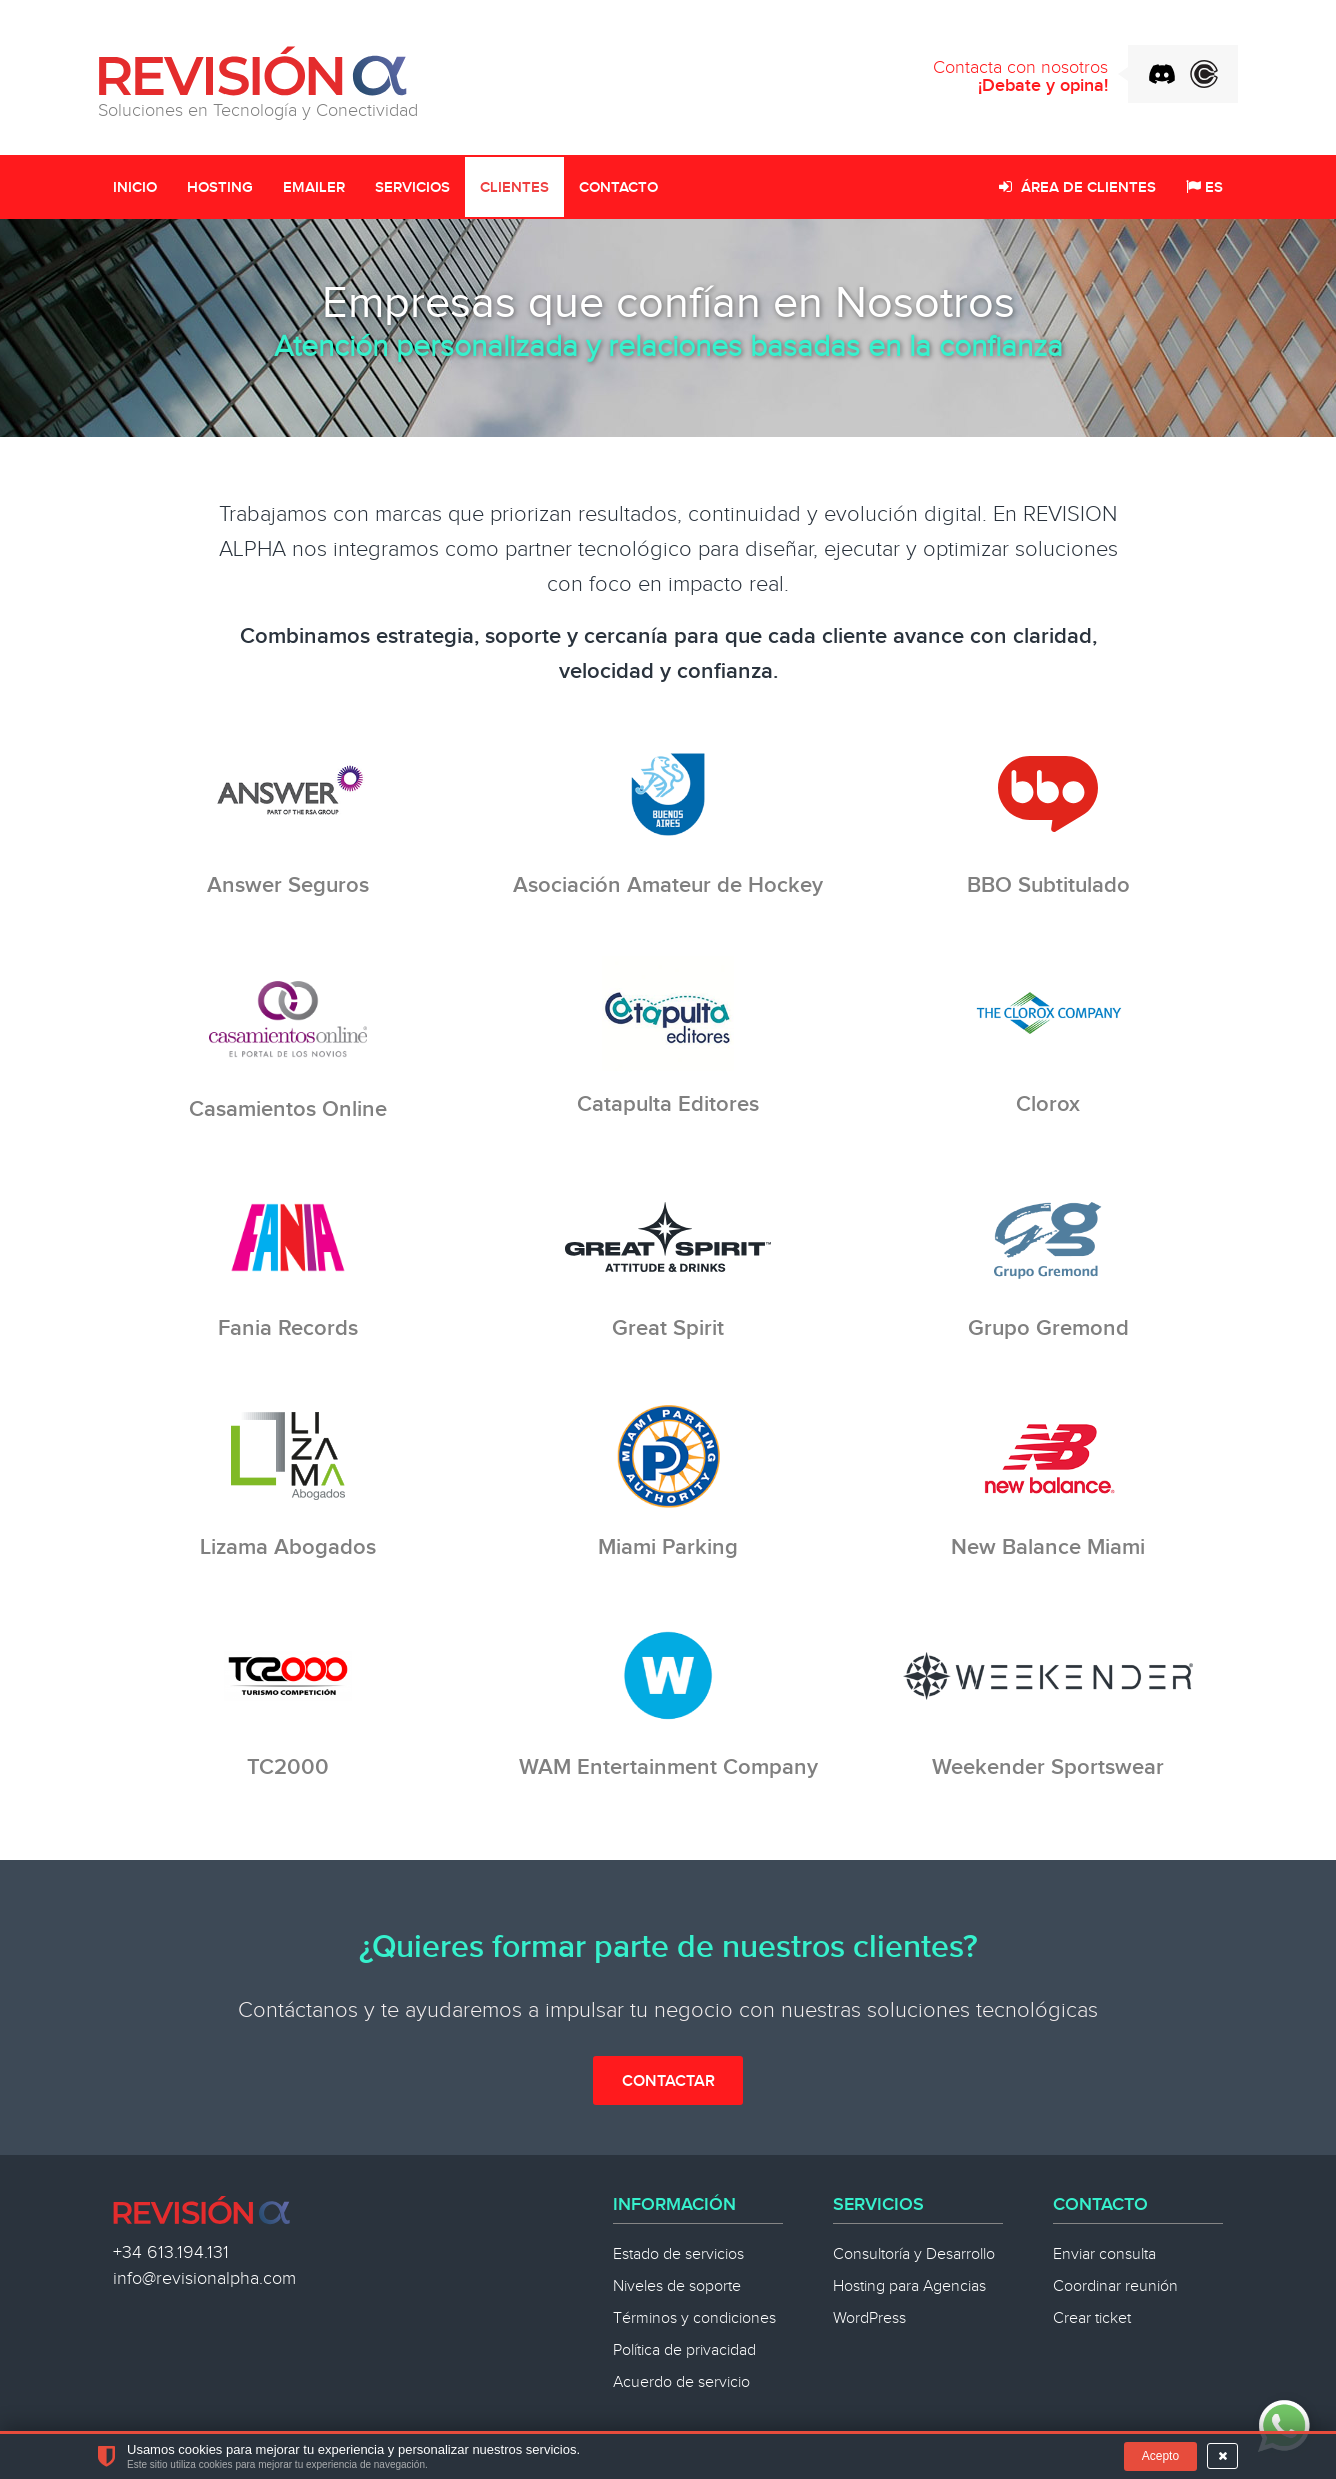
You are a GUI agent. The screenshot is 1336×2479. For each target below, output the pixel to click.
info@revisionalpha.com (204, 2278)
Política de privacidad (684, 2350)
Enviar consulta (1104, 2254)
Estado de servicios (678, 2254)
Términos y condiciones (694, 2318)
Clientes (514, 188)
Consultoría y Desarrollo (914, 2254)
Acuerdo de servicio (681, 2382)
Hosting (220, 188)
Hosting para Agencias (909, 2286)
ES (1204, 188)
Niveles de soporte (677, 2286)
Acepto (1160, 2456)
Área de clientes (1077, 188)
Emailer (314, 188)
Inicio (135, 188)
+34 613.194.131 (171, 2252)
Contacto (618, 188)
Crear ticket (1092, 2318)
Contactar (668, 2081)
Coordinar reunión (1115, 2286)
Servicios (412, 188)
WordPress (869, 2318)
